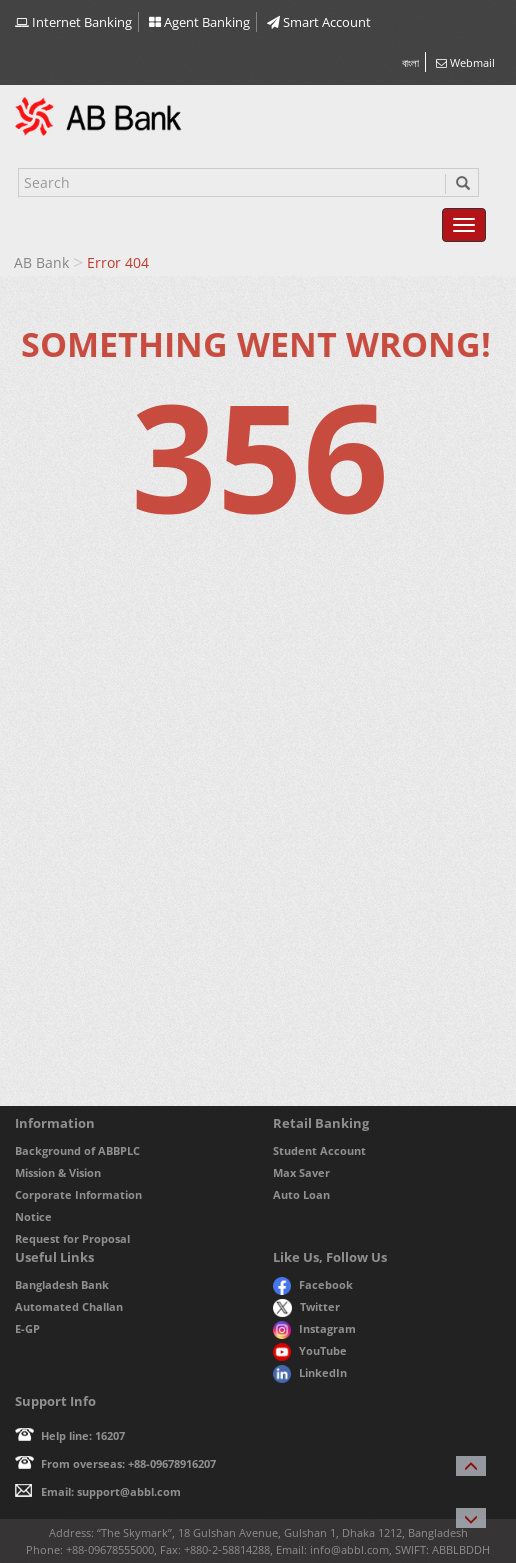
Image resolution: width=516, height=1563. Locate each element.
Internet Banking (73, 22)
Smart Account (319, 22)
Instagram (314, 1328)
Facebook (313, 1284)
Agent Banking (199, 22)
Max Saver (301, 1172)
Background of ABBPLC (77, 1150)
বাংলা (410, 62)
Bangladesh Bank (62, 1284)
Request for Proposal (72, 1238)
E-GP (27, 1328)
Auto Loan (301, 1194)
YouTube (310, 1350)
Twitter (306, 1306)
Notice (33, 1216)
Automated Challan (69, 1306)
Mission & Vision (58, 1172)
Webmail (465, 62)
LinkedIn (310, 1372)
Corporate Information (78, 1194)
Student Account (319, 1150)
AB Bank (41, 262)
